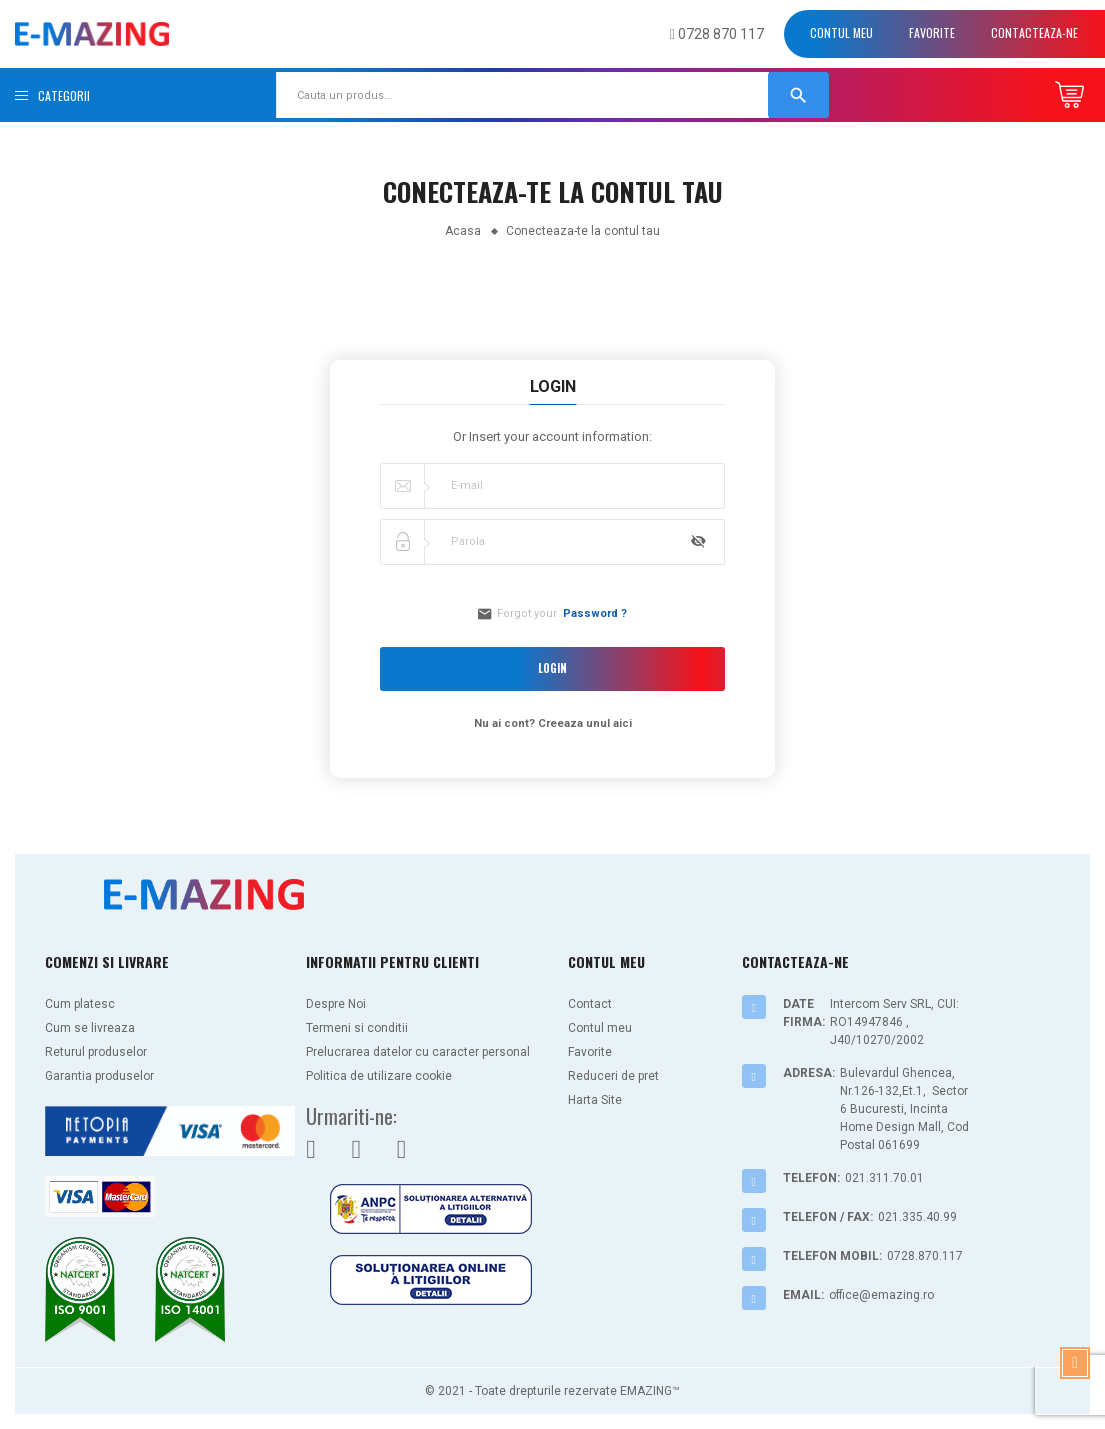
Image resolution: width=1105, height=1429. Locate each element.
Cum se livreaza (90, 1028)
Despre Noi (336, 1004)
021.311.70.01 (884, 1178)
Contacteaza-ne (1034, 32)
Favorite (932, 32)
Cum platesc (80, 1004)
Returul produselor (96, 1052)
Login (553, 669)
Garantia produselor (99, 1076)
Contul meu (841, 32)
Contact (590, 1004)
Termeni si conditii (357, 1028)
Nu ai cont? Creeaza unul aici (553, 723)
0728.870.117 (925, 1256)
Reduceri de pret (613, 1076)
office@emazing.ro (881, 1295)
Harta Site (595, 1100)
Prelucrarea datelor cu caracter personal (418, 1052)
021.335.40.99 (917, 1217)
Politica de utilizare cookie (379, 1076)
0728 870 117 (717, 34)
